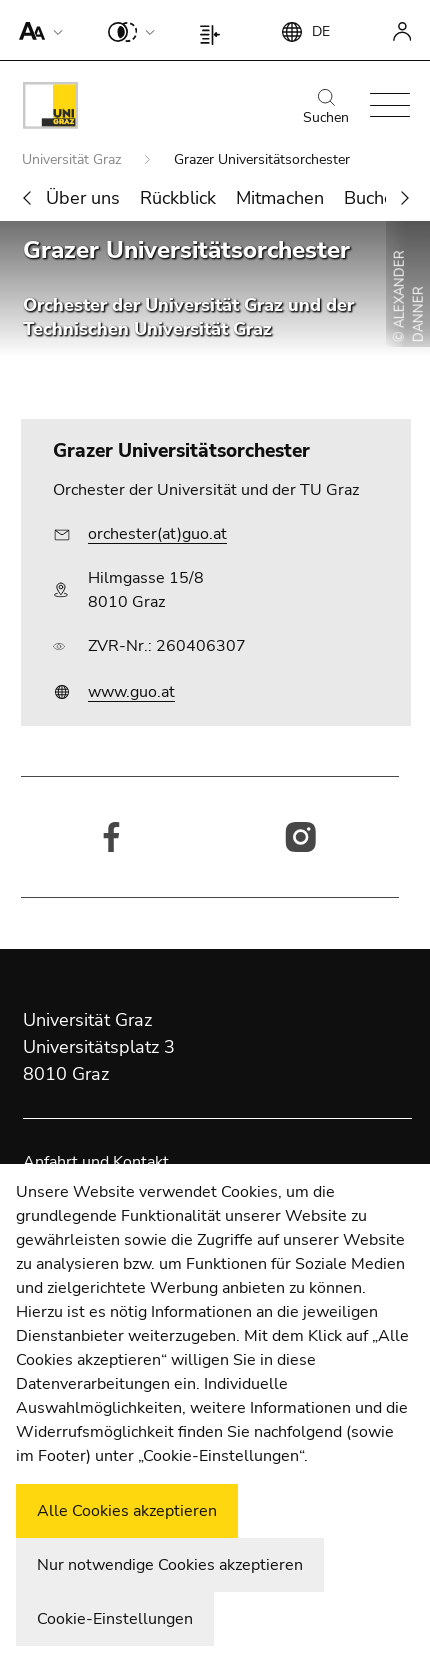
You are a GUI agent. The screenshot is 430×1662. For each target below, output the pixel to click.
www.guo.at (131, 692)
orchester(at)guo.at (157, 534)
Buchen (374, 198)
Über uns (83, 198)
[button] (36, 30)
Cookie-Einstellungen (115, 1619)
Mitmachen (280, 198)
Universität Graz (73, 159)
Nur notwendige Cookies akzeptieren (170, 1565)
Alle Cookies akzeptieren (127, 1511)
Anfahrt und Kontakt (96, 1162)
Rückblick (178, 198)
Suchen (326, 108)
